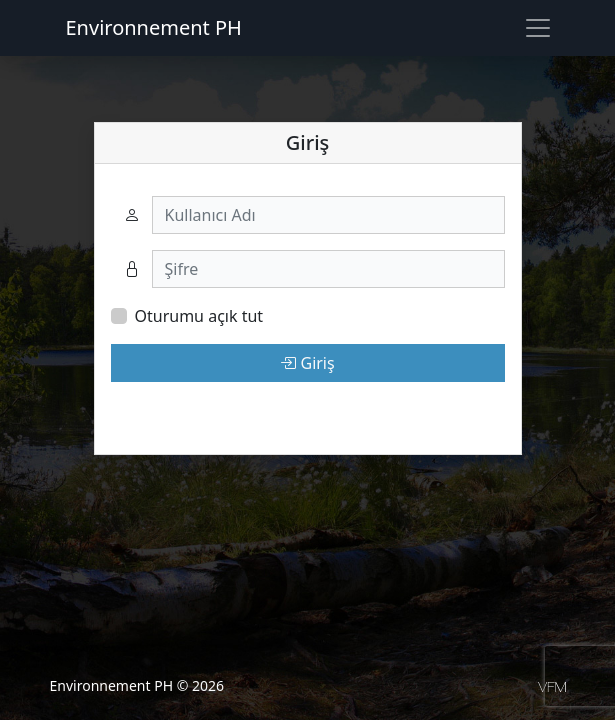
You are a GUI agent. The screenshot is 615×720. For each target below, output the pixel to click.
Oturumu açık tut (199, 316)
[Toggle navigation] (538, 28)
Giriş (307, 363)
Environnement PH (154, 27)
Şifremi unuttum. (174, 410)
